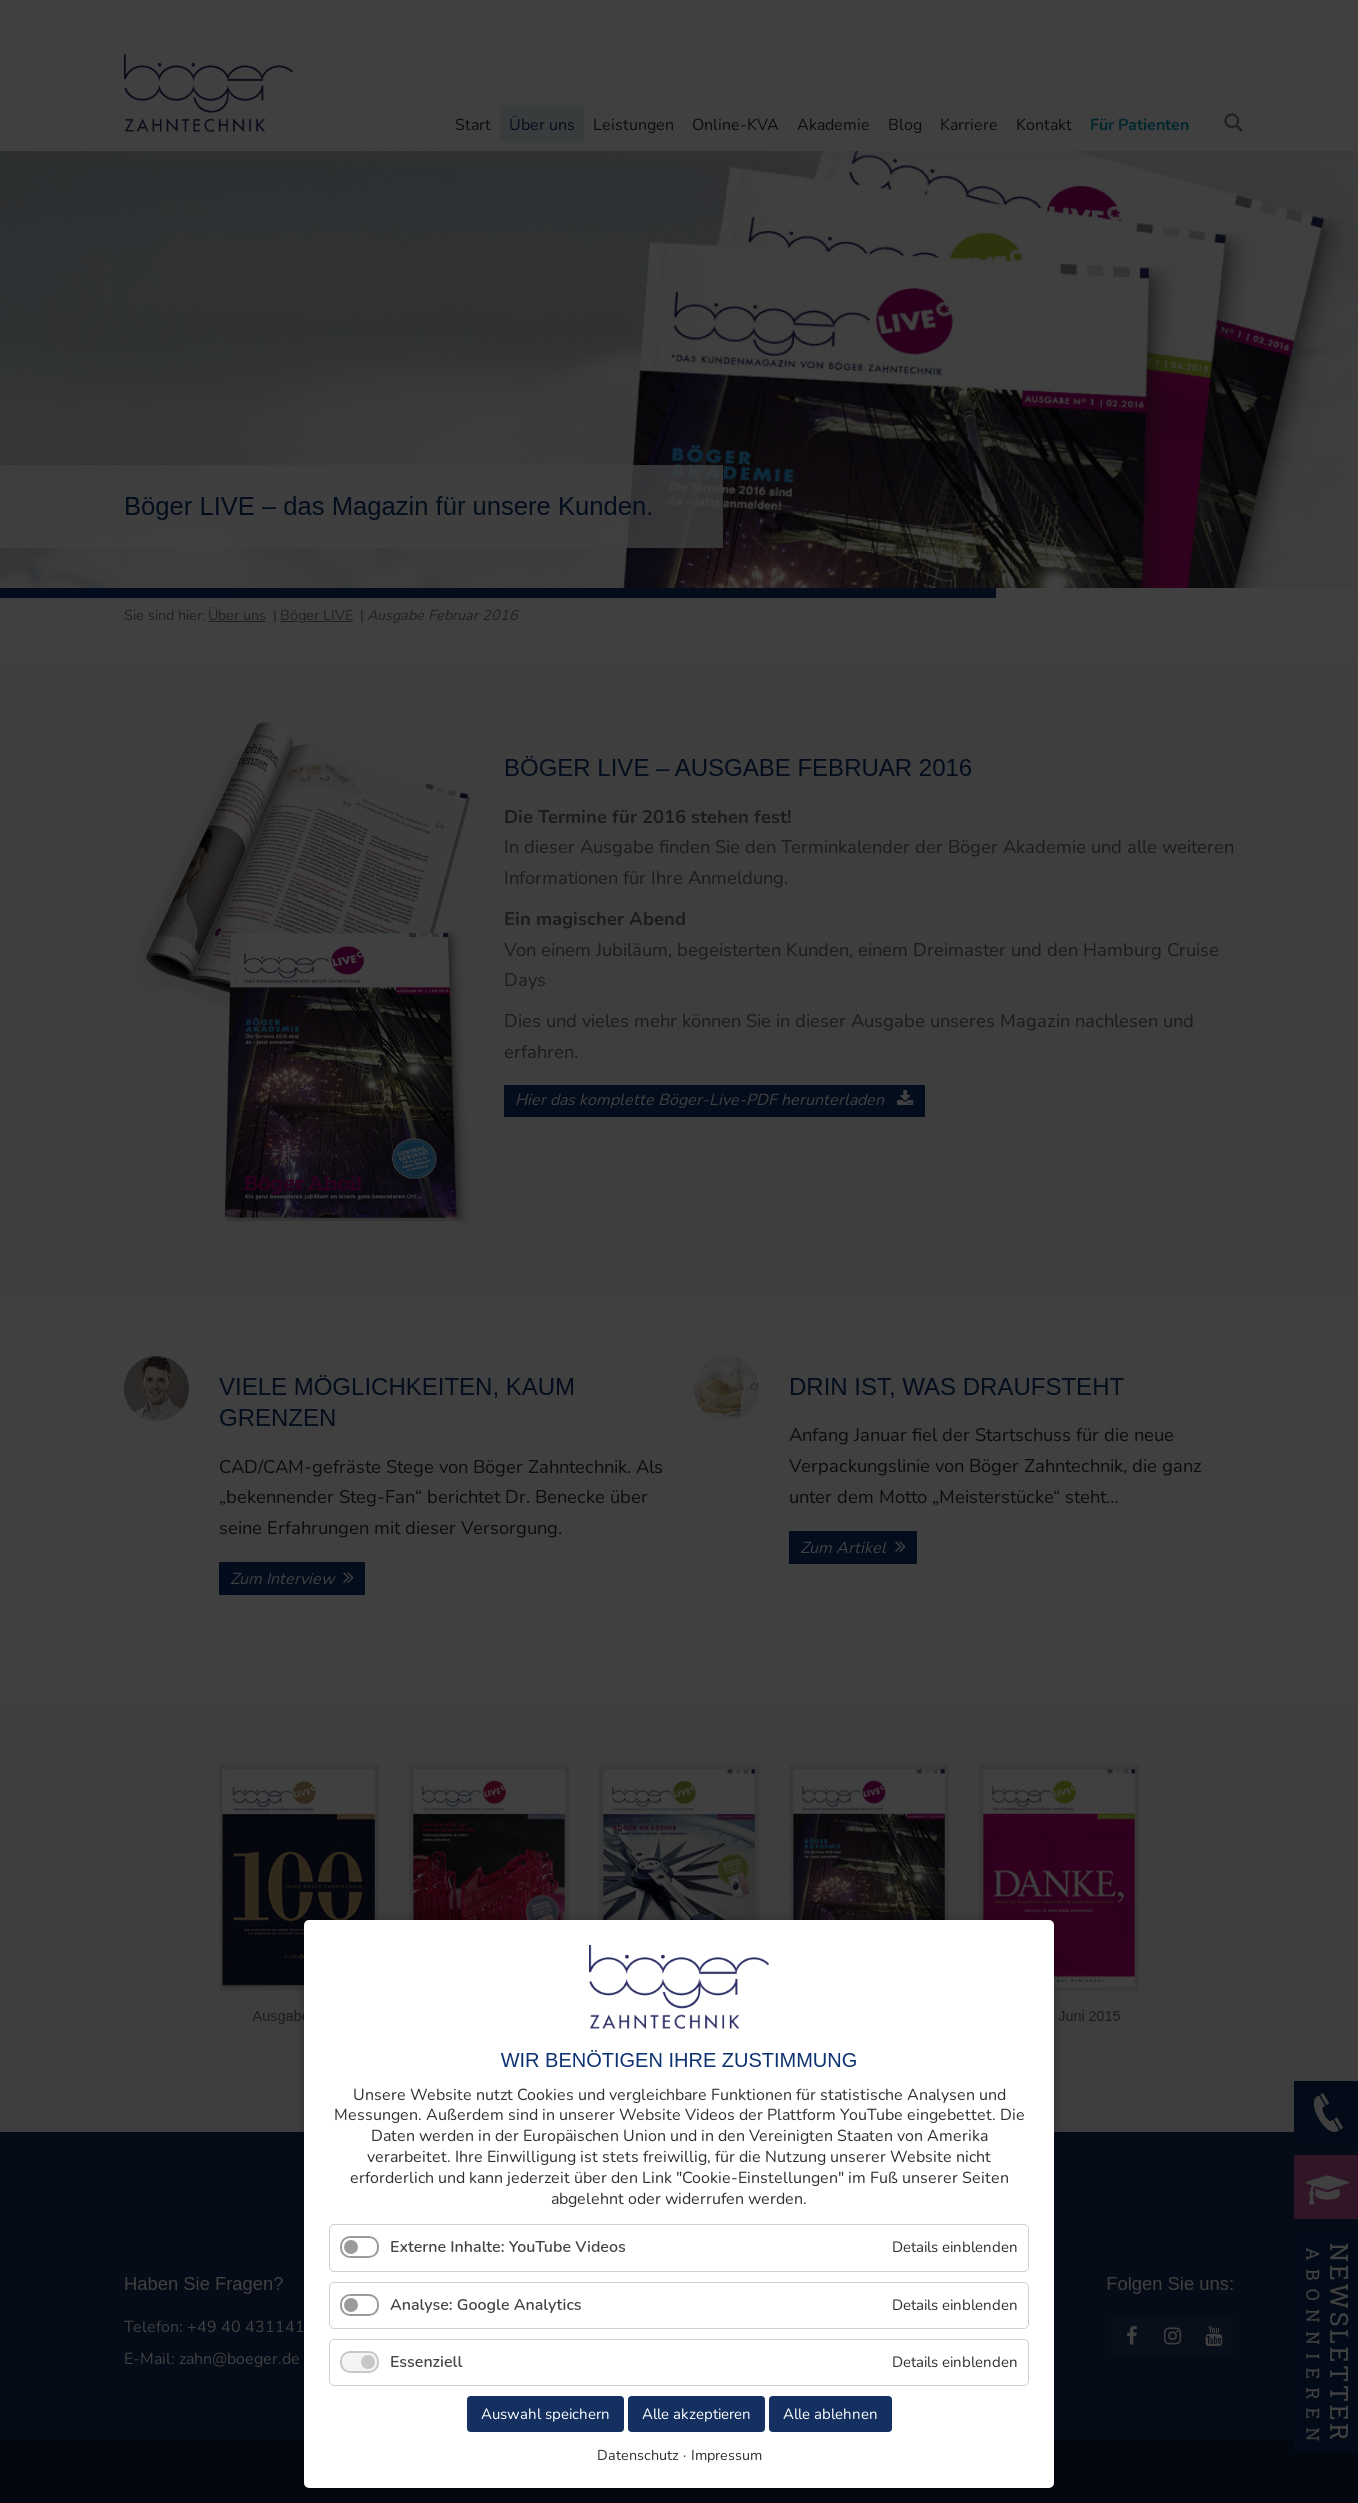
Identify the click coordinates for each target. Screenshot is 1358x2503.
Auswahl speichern (545, 2414)
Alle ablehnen (830, 2414)
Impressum (726, 2455)
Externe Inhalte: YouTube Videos (508, 2247)
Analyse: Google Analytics (486, 2305)
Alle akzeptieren (696, 2414)
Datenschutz (638, 2455)
